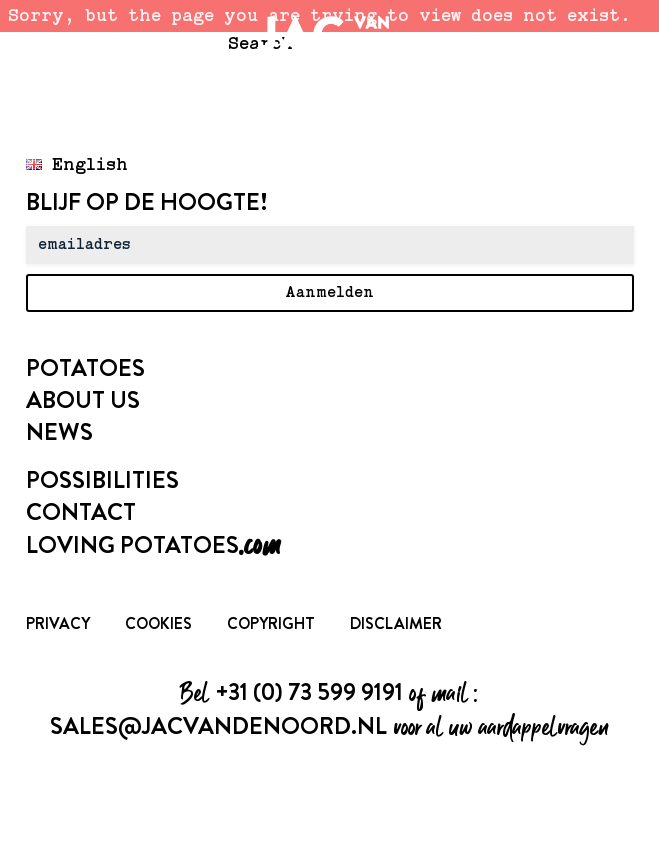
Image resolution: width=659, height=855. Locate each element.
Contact (81, 512)
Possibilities (102, 480)
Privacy (58, 623)
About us (83, 400)
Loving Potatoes (153, 545)
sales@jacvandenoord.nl (218, 726)
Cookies (158, 623)
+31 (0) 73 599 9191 (309, 692)
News (59, 432)
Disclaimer (396, 623)
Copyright (271, 623)
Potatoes (85, 368)
